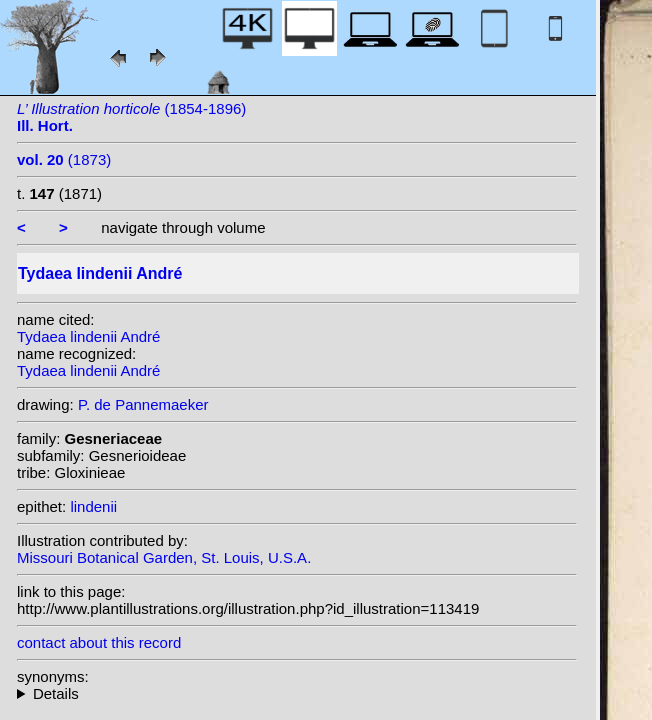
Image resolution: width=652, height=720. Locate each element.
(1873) (64, 159)
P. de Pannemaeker (143, 404)
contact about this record (99, 642)
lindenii (93, 506)
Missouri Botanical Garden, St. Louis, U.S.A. (164, 557)
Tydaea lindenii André (88, 336)
